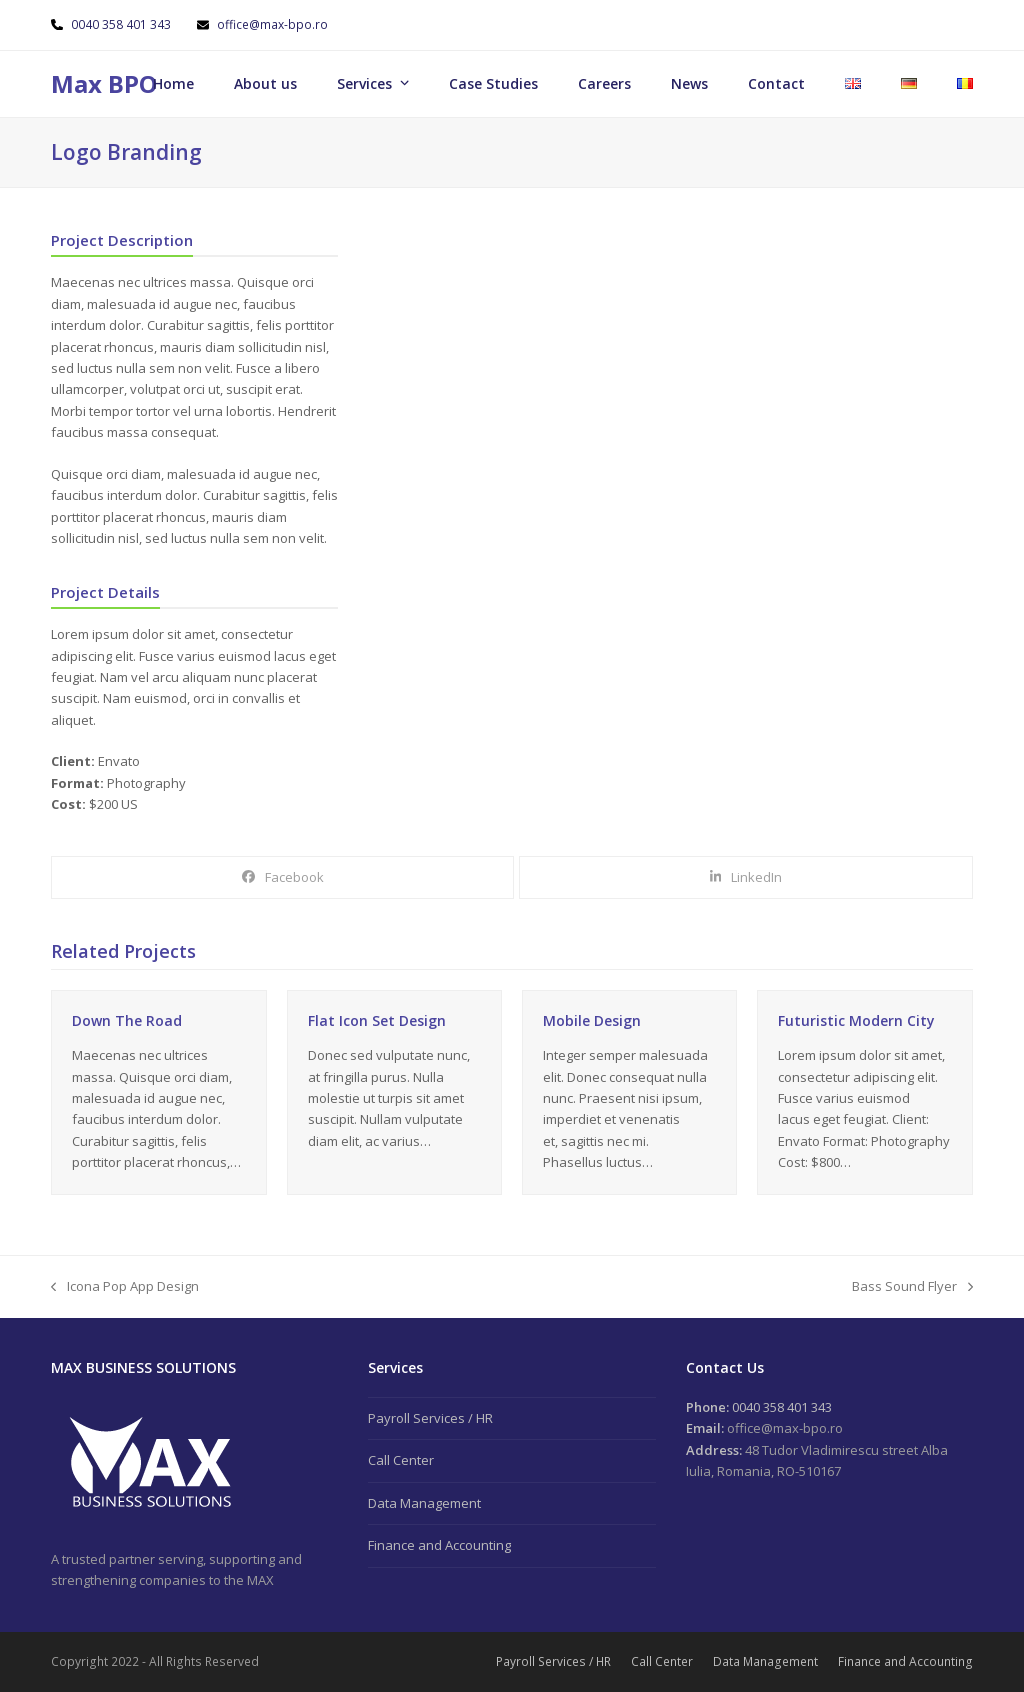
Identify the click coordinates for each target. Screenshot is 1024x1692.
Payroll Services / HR (430, 1418)
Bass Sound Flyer (912, 1287)
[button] (282, 877)
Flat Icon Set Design (377, 1020)
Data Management (424, 1503)
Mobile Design (592, 1020)
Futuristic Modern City (856, 1020)
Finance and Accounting (439, 1545)
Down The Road (127, 1020)
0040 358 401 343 (122, 24)
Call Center (401, 1460)
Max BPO (104, 83)
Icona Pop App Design (125, 1287)
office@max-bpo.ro (272, 24)
